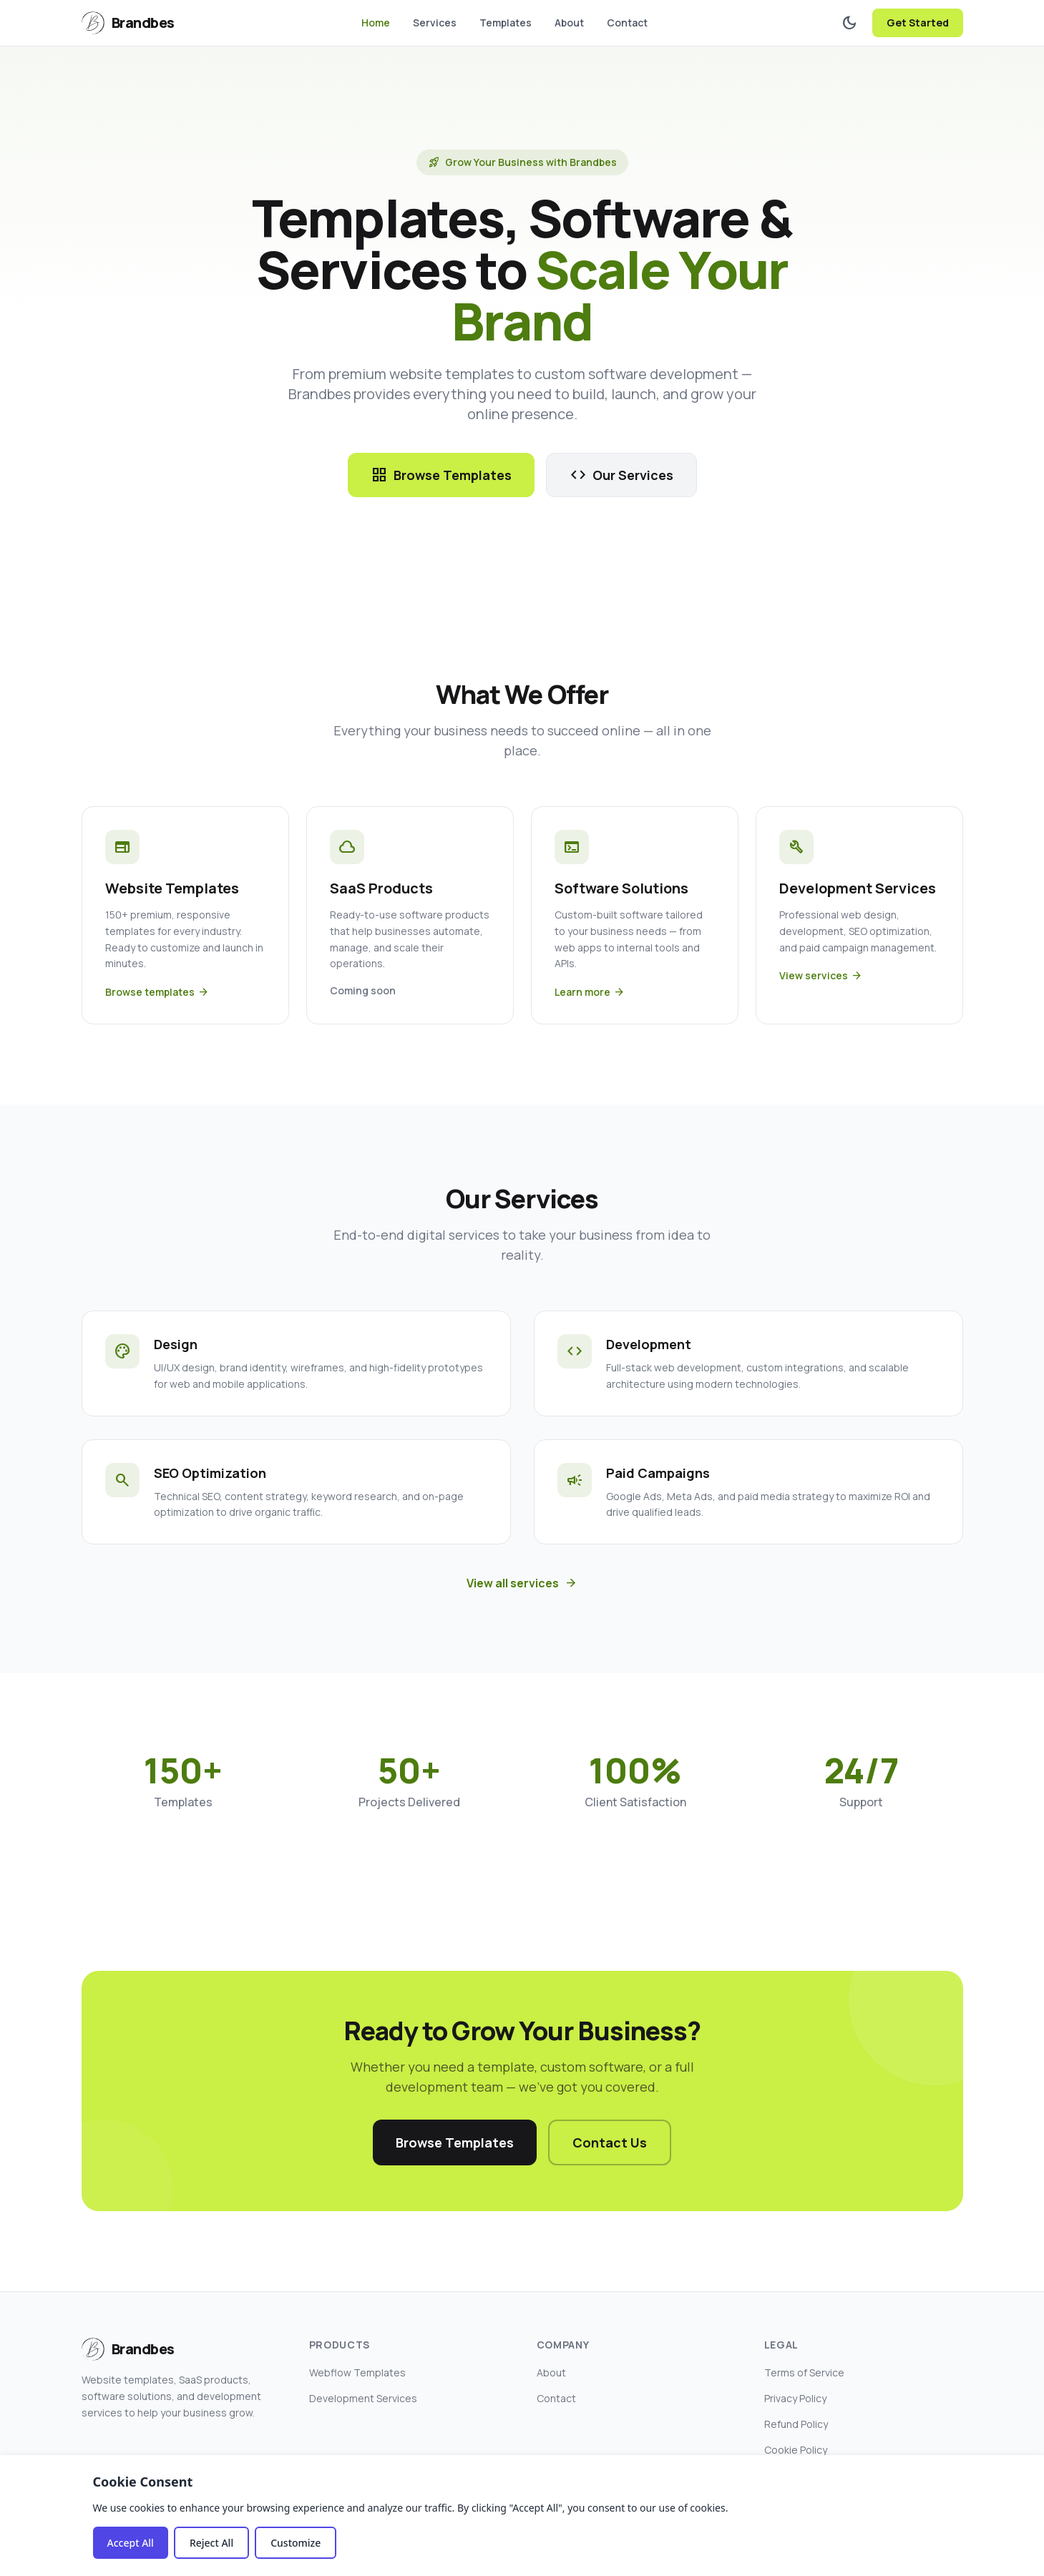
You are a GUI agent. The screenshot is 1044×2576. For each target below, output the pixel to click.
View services (820, 975)
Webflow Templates (357, 2372)
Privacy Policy (795, 2398)
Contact (627, 22)
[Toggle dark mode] (849, 23)
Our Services (621, 475)
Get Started (918, 22)
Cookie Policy (795, 2450)
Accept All (130, 2543)
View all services (522, 1583)
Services (435, 22)
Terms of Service (804, 2372)
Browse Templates (441, 475)
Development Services (363, 2398)
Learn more (590, 992)
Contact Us (609, 2142)
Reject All (211, 2543)
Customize (295, 2543)
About (569, 22)
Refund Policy (796, 2424)
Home (375, 22)
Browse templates (157, 992)
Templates (505, 22)
